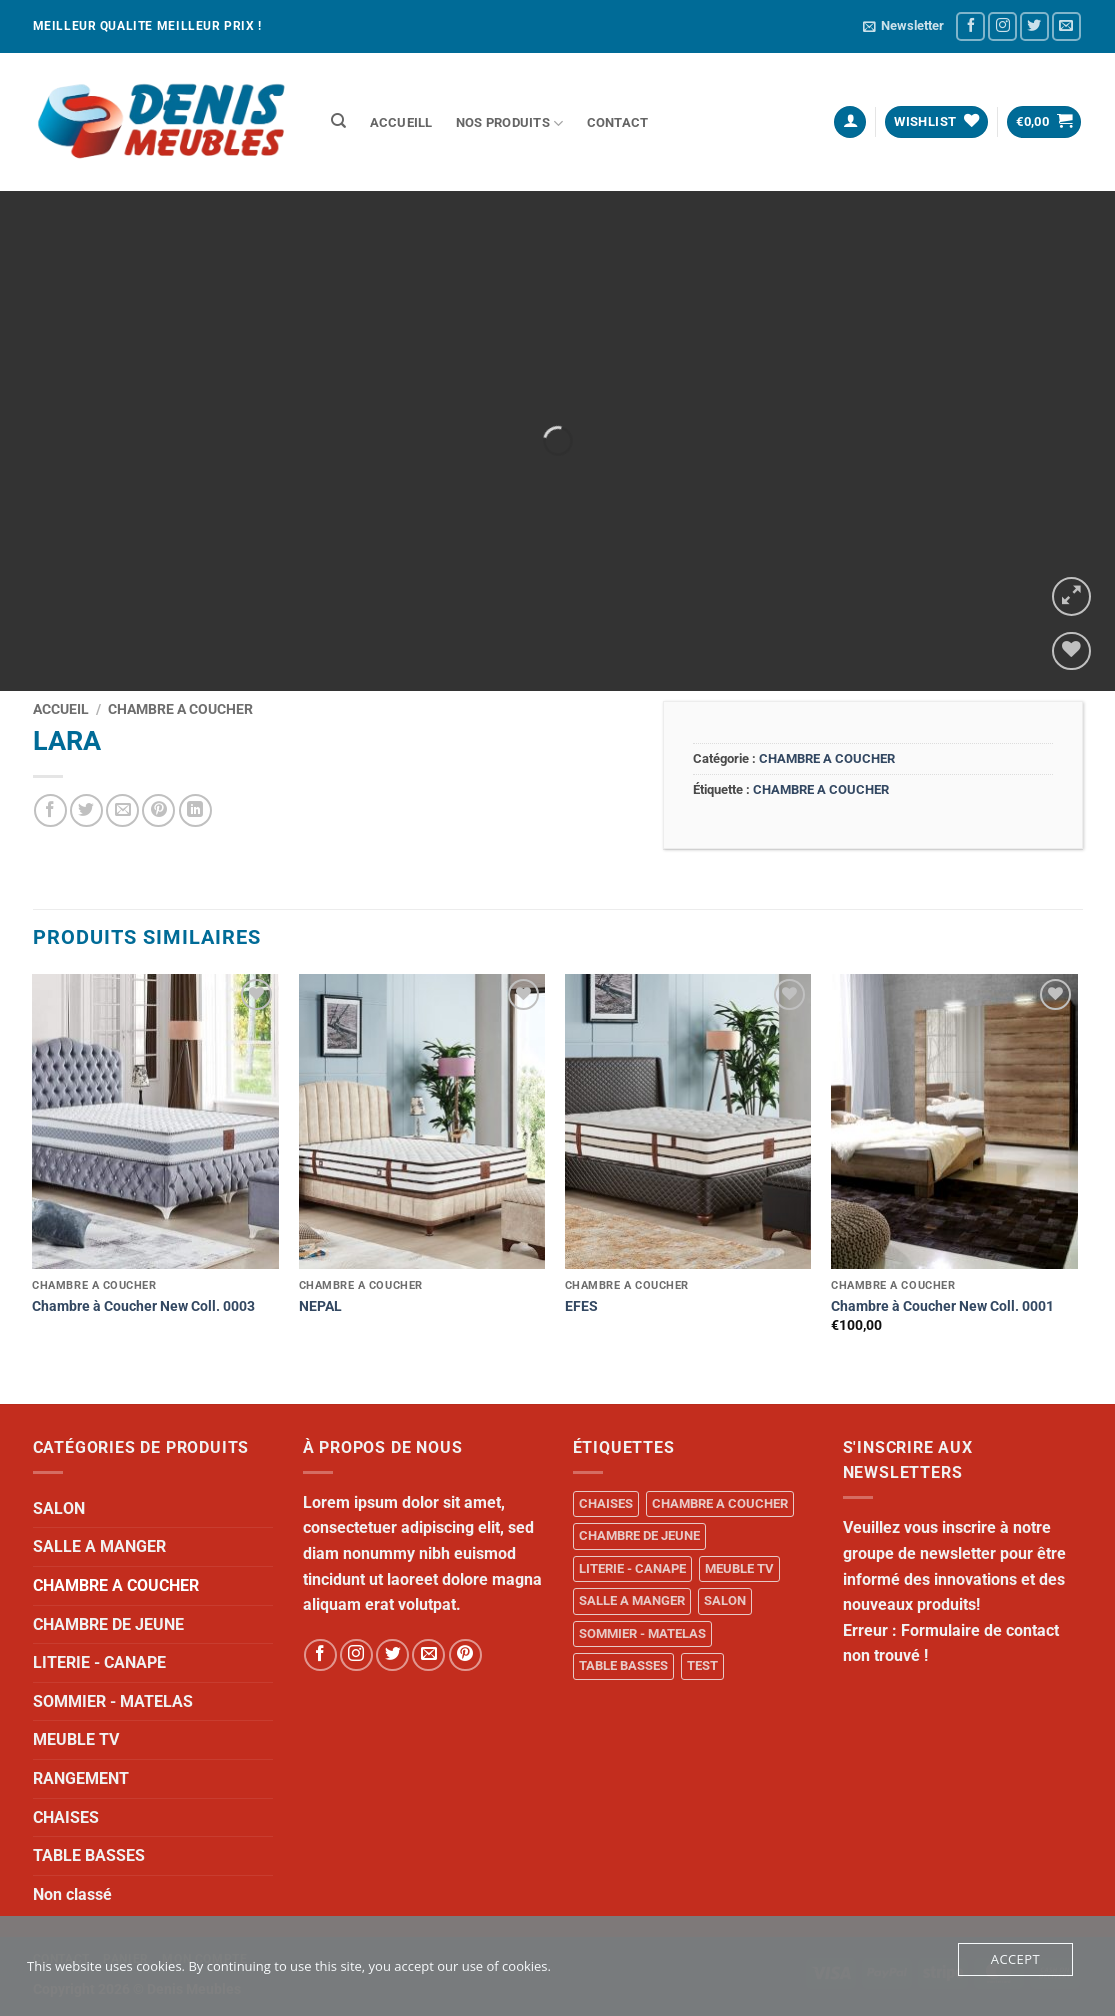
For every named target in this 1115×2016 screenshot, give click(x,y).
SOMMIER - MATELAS (113, 1701)
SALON (59, 1508)
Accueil (61, 709)
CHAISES (66, 1817)
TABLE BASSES (89, 1855)
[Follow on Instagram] (1002, 26)
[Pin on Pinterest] (158, 810)
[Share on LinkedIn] (195, 810)
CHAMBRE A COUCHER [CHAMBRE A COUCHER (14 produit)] (720, 1503)
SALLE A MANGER (99, 1546)
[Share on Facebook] (50, 810)
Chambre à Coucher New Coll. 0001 (942, 1306)
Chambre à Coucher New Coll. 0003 (143, 1306)
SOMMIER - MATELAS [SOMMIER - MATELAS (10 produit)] (642, 1633)
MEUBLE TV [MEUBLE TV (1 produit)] (739, 1568)
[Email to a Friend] (122, 810)
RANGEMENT (81, 1778)
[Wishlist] (1071, 651)
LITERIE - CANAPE (99, 1662)
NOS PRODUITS (510, 123)
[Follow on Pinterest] (465, 1655)
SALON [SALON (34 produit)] (725, 1600)
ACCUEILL (401, 122)
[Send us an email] (1066, 26)
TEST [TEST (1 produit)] (702, 1665)
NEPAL (320, 1306)
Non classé (72, 1894)
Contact (618, 122)
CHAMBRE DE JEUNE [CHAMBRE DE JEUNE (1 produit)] (639, 1535)
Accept (1015, 1959)
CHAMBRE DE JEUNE (108, 1624)
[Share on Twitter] (86, 810)
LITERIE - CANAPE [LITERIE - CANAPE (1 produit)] (632, 1568)
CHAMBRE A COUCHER (180, 709)
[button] (903, 26)
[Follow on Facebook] (970, 26)
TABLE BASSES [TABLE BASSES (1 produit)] (623, 1665)
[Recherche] (339, 121)
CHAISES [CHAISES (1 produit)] (606, 1503)
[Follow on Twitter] (1034, 26)
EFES (581, 1306)
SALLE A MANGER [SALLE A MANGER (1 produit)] (632, 1600)
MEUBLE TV (76, 1739)
